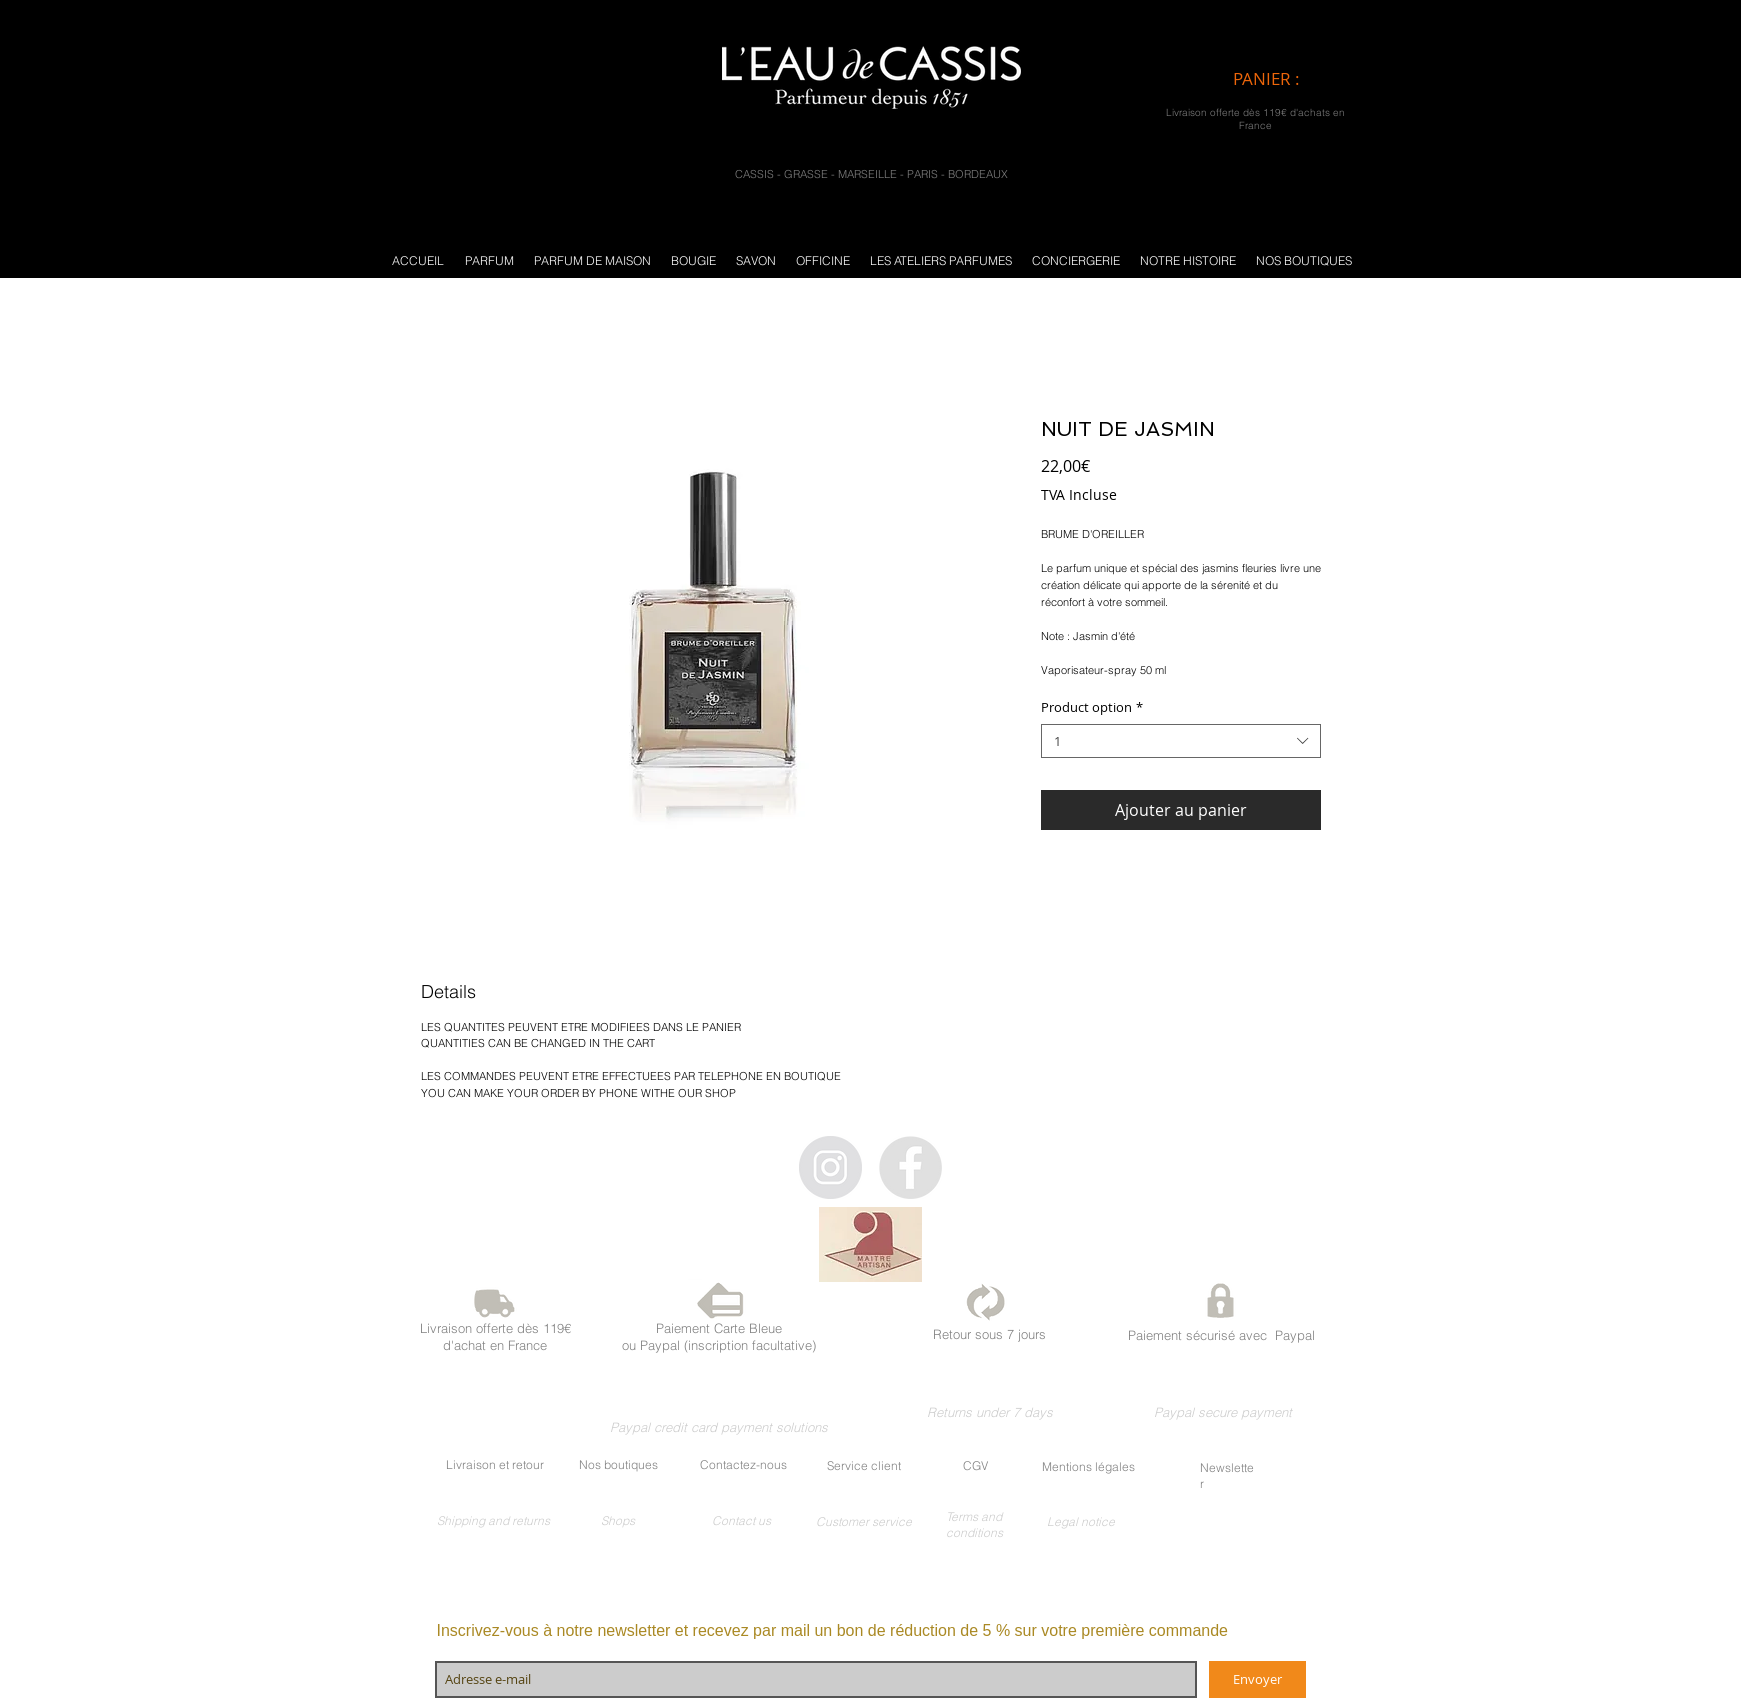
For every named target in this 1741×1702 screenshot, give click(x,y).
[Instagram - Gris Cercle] (830, 1167)
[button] (489, 260)
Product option (1092, 707)
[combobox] (1181, 741)
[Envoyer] (1257, 1679)
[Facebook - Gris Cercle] (910, 1167)
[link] (1283, 79)
